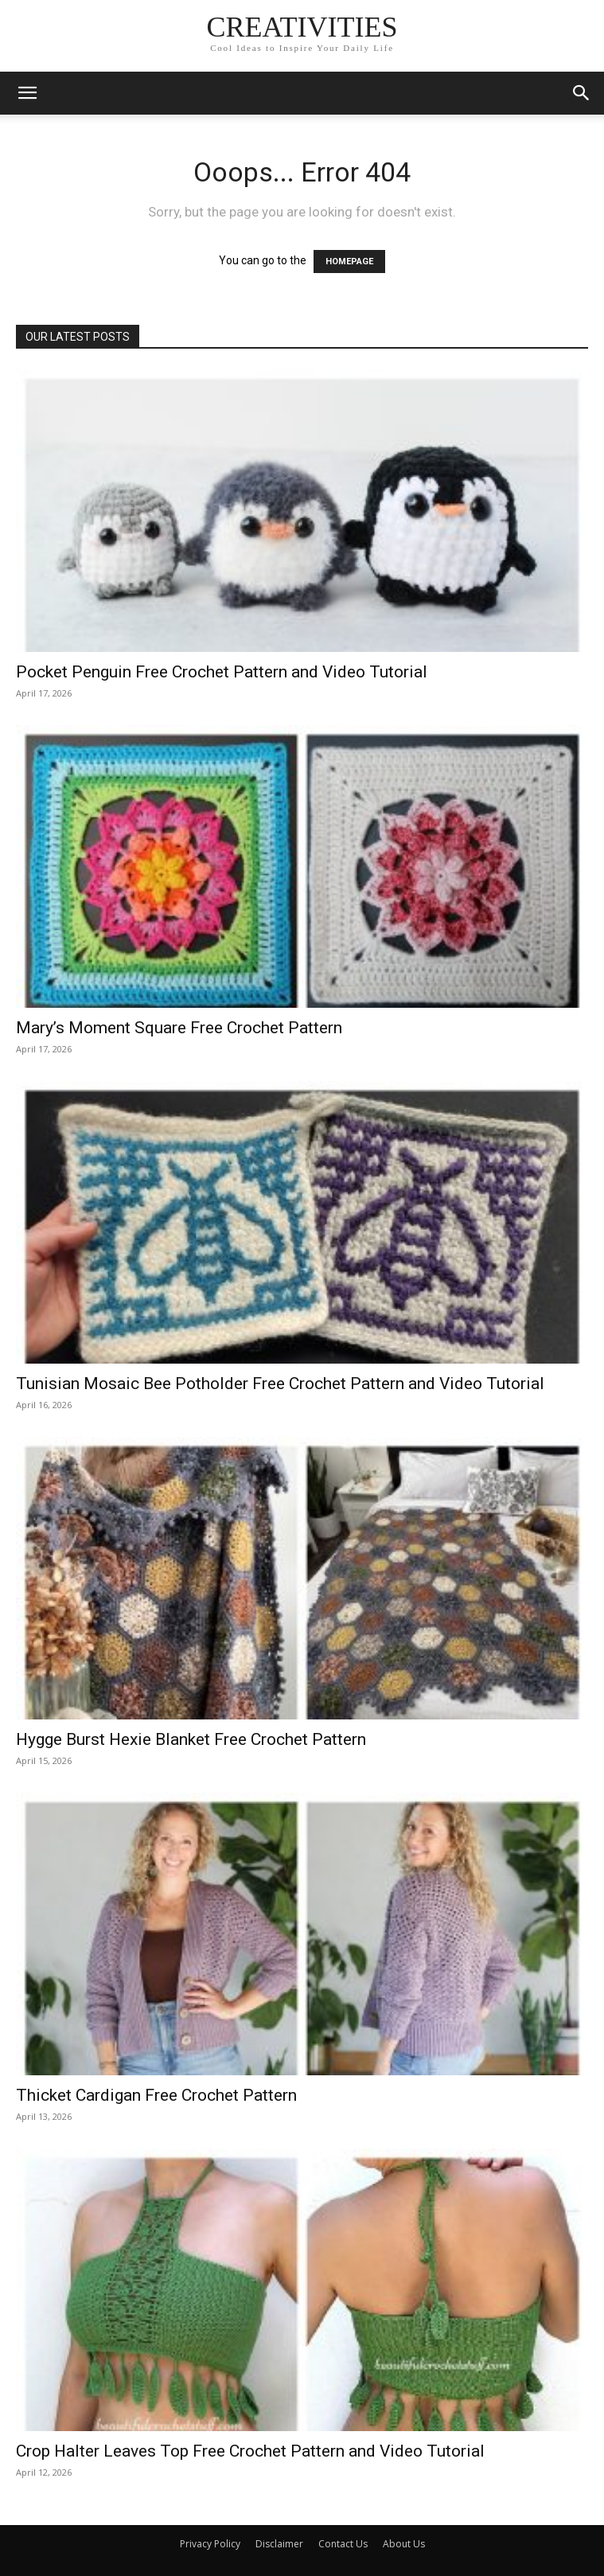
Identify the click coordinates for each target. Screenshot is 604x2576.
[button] (27, 93)
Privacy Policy (210, 2544)
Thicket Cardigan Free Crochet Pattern (156, 2095)
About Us (404, 2544)
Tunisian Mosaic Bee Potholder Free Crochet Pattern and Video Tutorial (280, 1383)
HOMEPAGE (349, 261)
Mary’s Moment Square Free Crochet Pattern (179, 1027)
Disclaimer (279, 2544)
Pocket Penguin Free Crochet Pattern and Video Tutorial (221, 671)
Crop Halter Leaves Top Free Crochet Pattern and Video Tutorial (250, 2451)
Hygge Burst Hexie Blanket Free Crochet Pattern (191, 1739)
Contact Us (343, 2544)
